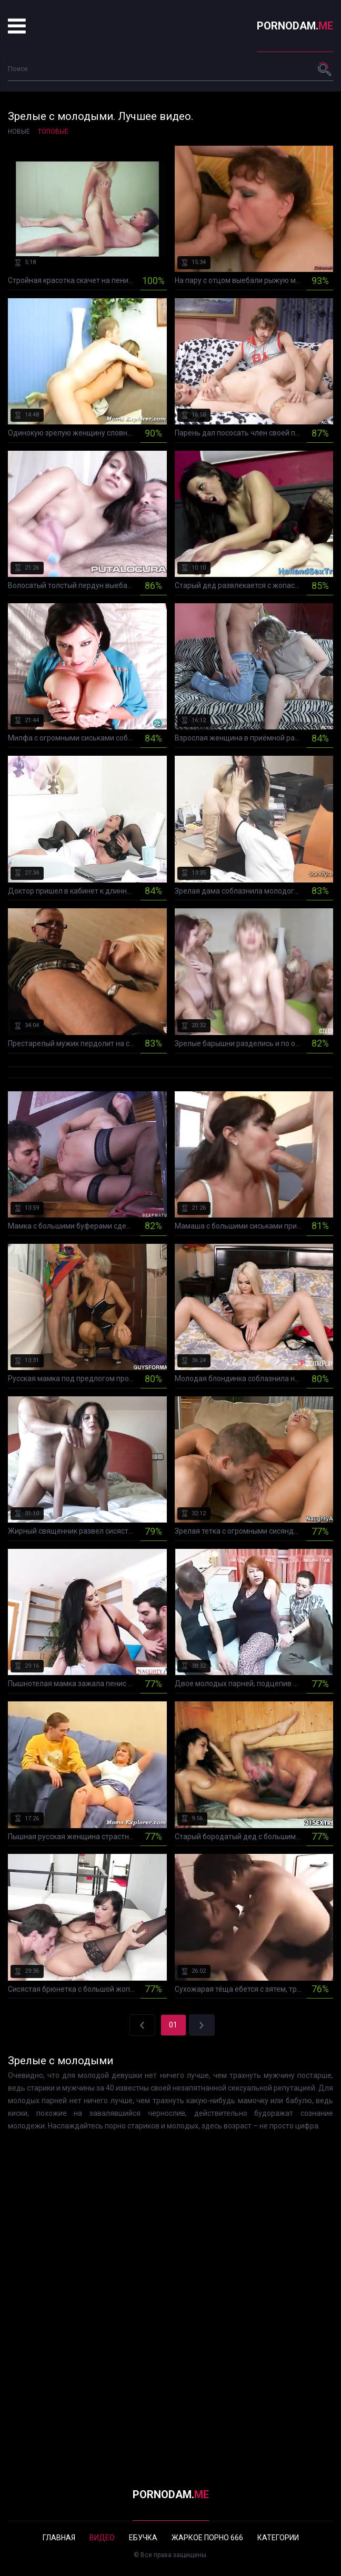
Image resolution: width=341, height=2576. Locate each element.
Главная (59, 2537)
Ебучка (143, 2537)
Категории (278, 2537)
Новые (19, 131)
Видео (102, 2537)
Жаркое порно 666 (207, 2537)
